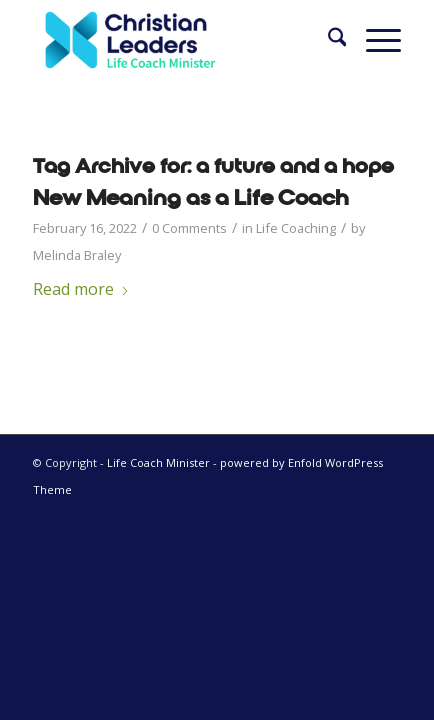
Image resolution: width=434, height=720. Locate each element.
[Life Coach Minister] (180, 40)
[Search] (327, 40)
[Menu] (373, 40)
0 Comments (189, 228)
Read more (81, 289)
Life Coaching (296, 228)
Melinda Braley (77, 255)
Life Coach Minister (158, 462)
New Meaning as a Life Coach (191, 198)
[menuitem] (327, 40)
